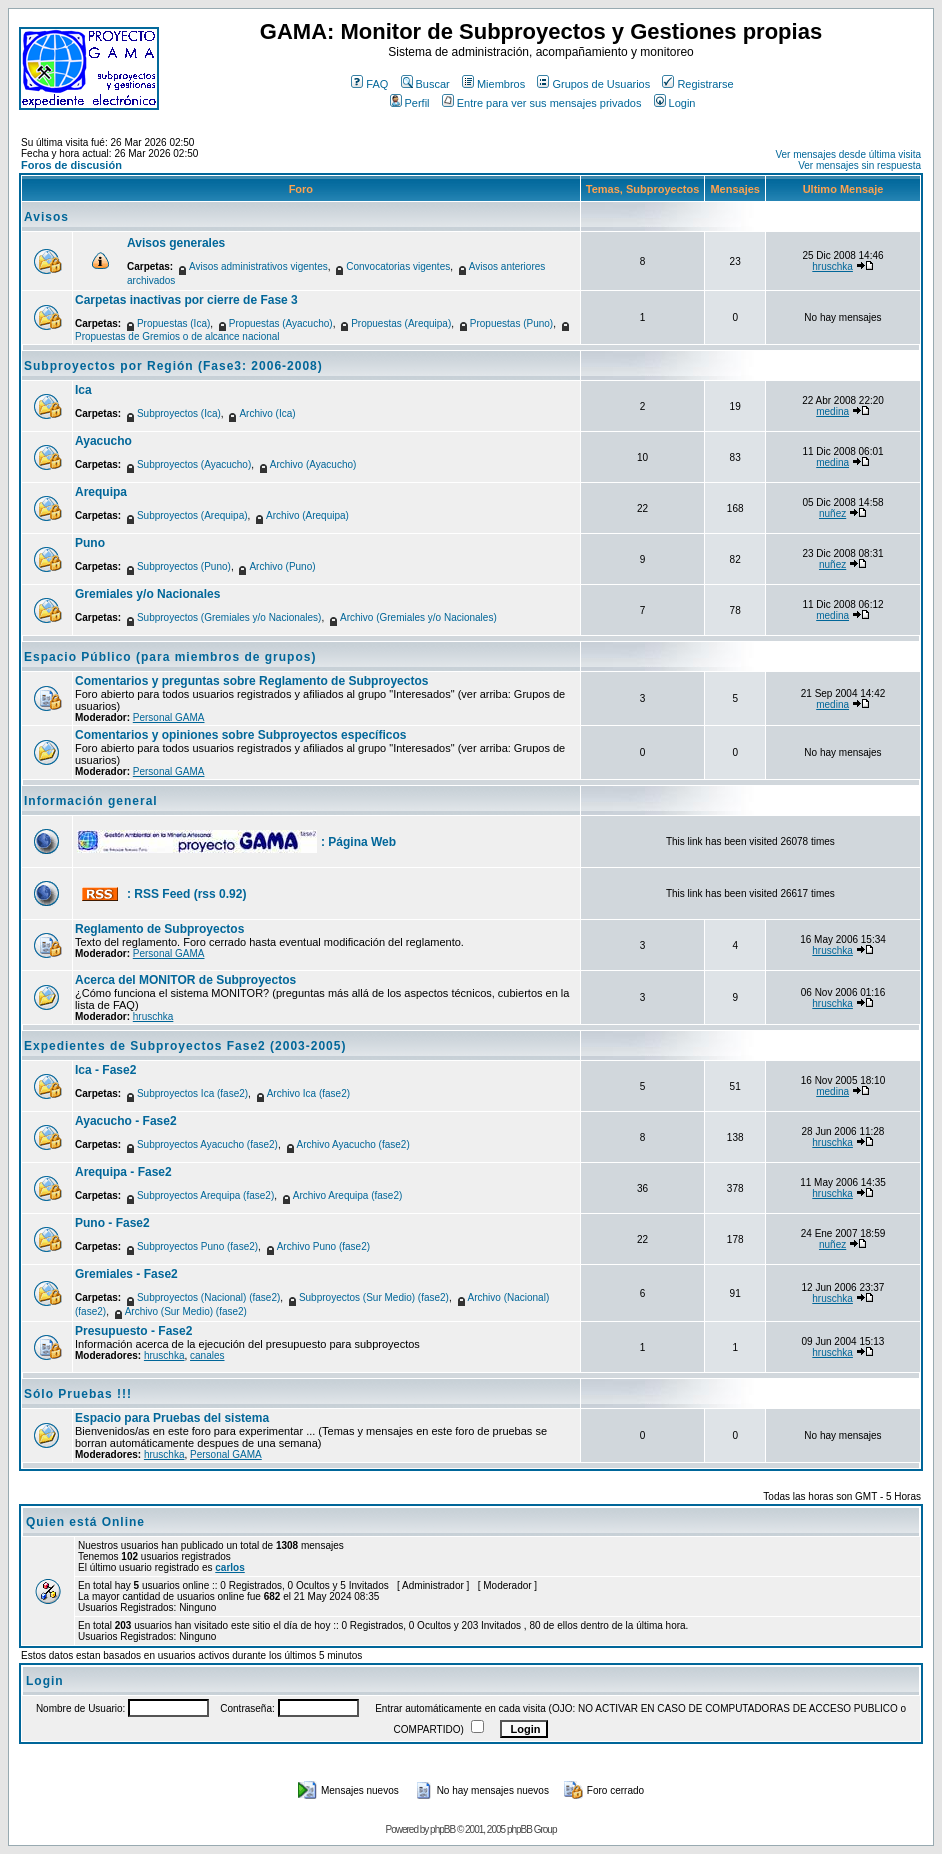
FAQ (369, 84)
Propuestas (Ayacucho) (281, 323)
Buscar (425, 84)
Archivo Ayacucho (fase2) (353, 1144)
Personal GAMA (169, 717)
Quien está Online (85, 1522)
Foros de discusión (71, 165)
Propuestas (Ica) (173, 323)
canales (207, 1355)
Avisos (46, 217)
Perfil (410, 103)
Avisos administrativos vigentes (258, 266)
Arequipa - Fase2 (123, 1172)
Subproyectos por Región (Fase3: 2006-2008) (173, 366)
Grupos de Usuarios (593, 84)
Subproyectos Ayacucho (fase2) (207, 1144)
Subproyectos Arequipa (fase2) (205, 1195)
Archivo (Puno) (282, 566)
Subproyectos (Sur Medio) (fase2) (374, 1297)
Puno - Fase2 (112, 1223)
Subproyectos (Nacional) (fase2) (208, 1297)
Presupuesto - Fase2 (133, 1331)
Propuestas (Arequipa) (401, 323)
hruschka (832, 266)
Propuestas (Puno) (511, 323)
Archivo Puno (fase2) (323, 1246)
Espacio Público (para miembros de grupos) (170, 657)
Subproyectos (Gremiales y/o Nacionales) (229, 617)
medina (832, 411)
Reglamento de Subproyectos (159, 929)
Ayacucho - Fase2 (126, 1121)
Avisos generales (176, 243)
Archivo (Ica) (267, 413)
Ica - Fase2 (105, 1070)
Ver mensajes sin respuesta (859, 165)
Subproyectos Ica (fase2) (192, 1093)
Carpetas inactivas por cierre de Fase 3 (186, 300)
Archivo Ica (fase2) (308, 1093)
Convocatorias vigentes (398, 266)
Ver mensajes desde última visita (848, 154)
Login (675, 103)
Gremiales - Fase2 (126, 1274)
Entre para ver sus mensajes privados (542, 103)
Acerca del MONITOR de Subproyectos (185, 980)
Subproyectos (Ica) (179, 413)
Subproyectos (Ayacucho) (194, 464)
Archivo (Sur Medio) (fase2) (186, 1311)
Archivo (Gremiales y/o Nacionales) (418, 617)
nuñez (832, 513)
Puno (90, 543)
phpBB (442, 1829)
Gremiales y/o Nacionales (147, 594)
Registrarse (697, 84)
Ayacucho (103, 441)
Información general (91, 801)
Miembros (493, 84)
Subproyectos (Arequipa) (192, 515)
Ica (83, 390)
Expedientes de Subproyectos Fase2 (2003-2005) (185, 1046)
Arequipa (101, 492)
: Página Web (358, 842)
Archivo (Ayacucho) (313, 464)
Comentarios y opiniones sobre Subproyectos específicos (240, 735)
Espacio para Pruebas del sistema (172, 1418)
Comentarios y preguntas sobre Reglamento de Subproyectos (251, 681)
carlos (229, 1567)
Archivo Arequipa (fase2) (348, 1195)
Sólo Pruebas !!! (78, 1394)
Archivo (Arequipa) (307, 515)
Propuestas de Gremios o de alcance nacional (177, 336)
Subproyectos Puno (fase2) (197, 1246)
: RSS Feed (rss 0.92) (186, 894)
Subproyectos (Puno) (184, 566)
